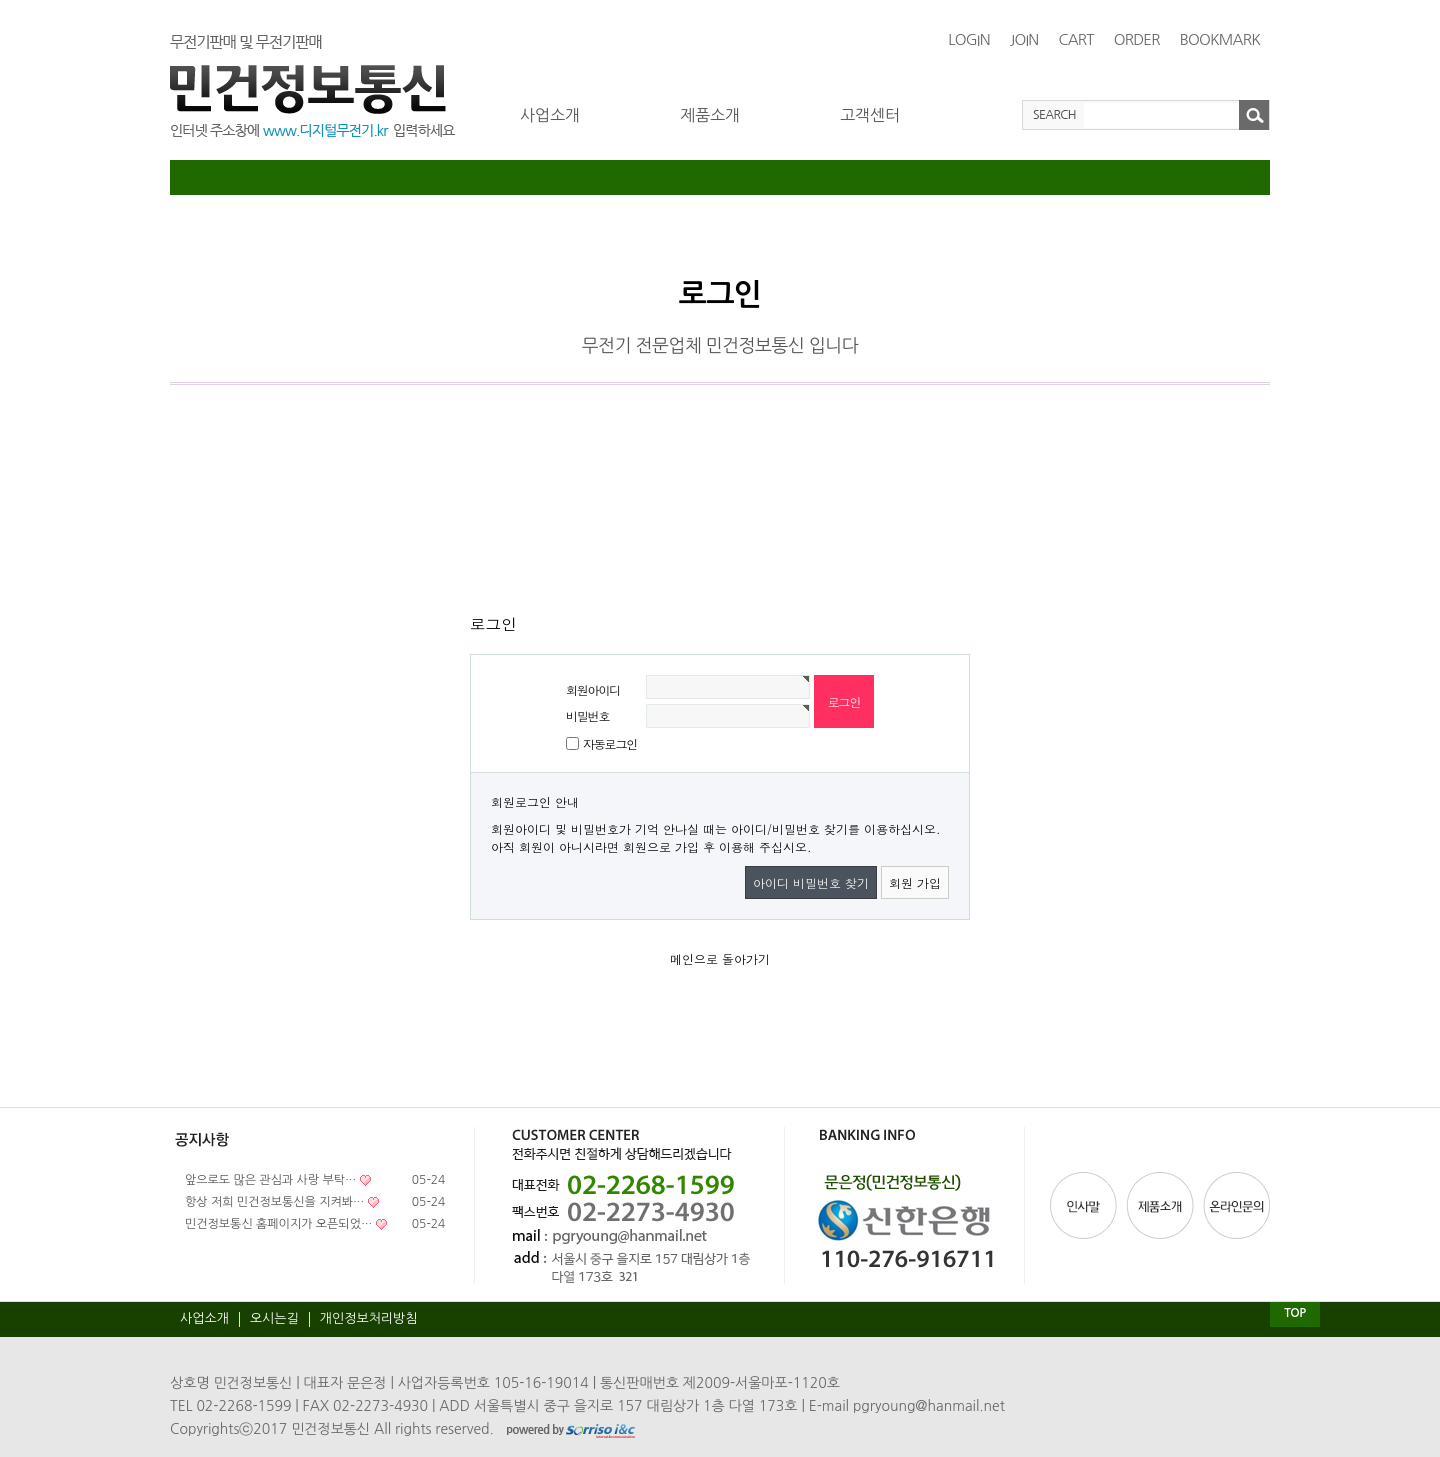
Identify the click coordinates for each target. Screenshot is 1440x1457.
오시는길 (274, 1318)
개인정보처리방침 (369, 1318)
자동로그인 (610, 743)
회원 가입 (915, 882)
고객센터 (870, 115)
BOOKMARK (1220, 39)
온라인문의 (1235, 1205)
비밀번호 (587, 715)
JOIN (1024, 39)
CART (1075, 39)
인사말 (1086, 1205)
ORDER (1137, 39)
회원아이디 (593, 689)
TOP (1294, 1313)
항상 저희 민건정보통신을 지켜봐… (274, 1202)
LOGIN (969, 39)
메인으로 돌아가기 (720, 958)
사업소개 (550, 115)
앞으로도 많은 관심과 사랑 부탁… (270, 1180)
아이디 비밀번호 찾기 (811, 882)
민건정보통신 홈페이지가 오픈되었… (278, 1224)
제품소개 (710, 115)
